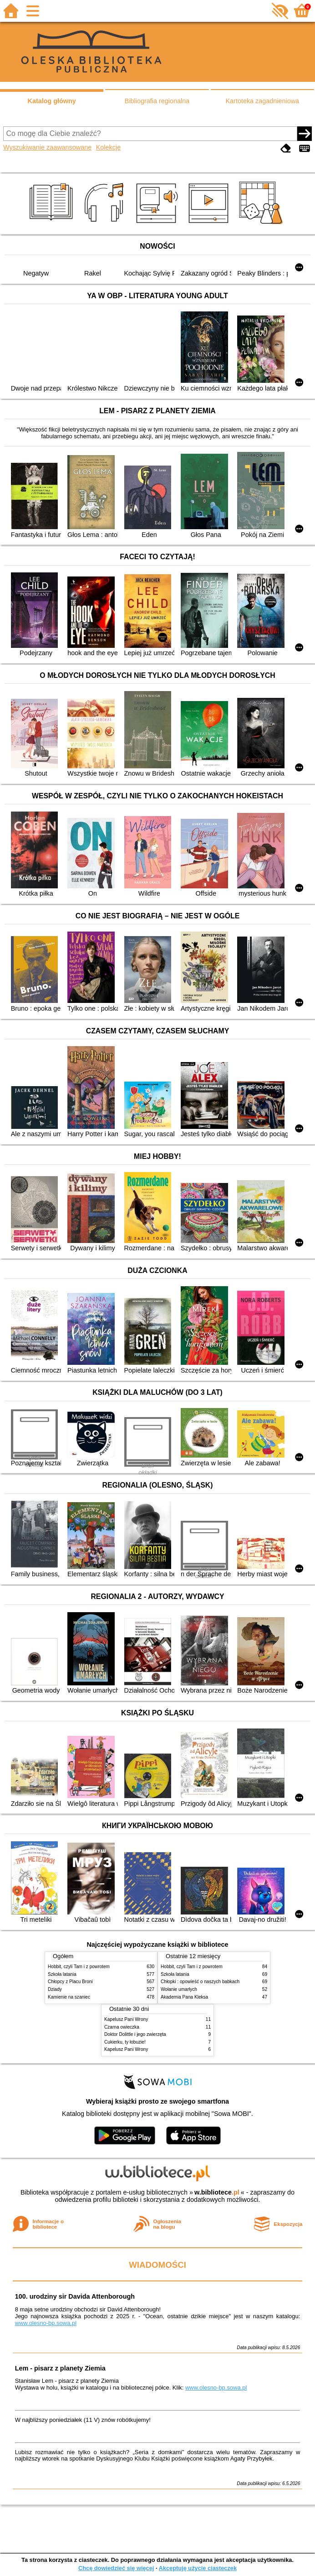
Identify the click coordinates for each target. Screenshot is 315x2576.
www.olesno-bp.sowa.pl (45, 2323)
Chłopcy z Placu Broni (70, 1981)
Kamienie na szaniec (69, 1997)
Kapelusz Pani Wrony (126, 2019)
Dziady (55, 1989)
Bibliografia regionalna (157, 101)
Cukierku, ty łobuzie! (125, 2042)
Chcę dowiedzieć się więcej (116, 2568)
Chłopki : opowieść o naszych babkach (200, 1981)
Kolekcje (108, 147)
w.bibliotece (216, 2192)
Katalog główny (51, 101)
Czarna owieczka (121, 2027)
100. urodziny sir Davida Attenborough (75, 2296)
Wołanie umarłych (179, 1989)
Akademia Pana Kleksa (184, 1997)
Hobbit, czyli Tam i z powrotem (79, 1966)
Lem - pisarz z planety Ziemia (60, 2368)
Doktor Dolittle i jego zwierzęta (135, 2034)
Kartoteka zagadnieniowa (263, 101)
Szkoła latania (62, 1974)
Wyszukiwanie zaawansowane (47, 147)
